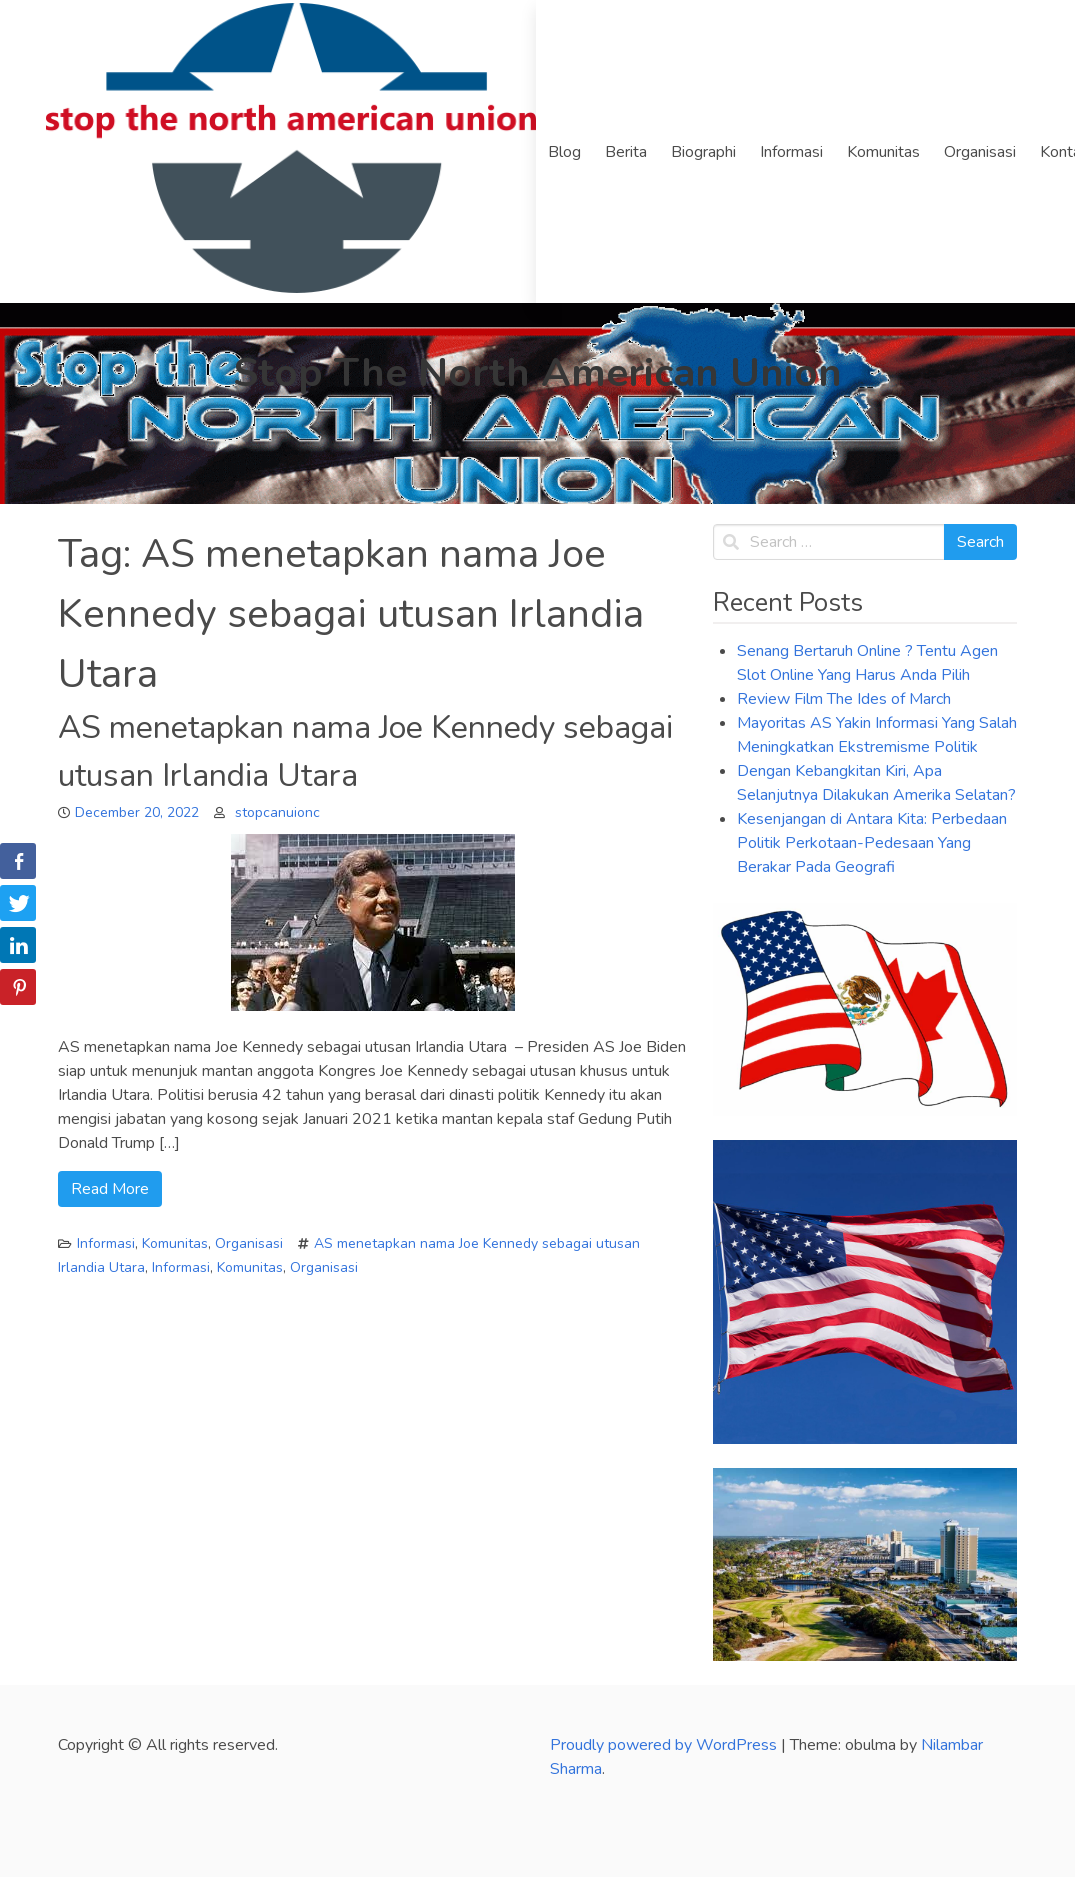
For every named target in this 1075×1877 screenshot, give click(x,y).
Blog (564, 152)
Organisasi (980, 152)
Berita (626, 152)
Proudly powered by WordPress (665, 1745)
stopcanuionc (277, 812)
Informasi (791, 152)
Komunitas (883, 152)
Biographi (703, 152)
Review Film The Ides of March (844, 699)
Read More (110, 1189)
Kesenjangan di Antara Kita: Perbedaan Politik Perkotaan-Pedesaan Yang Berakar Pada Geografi (872, 843)
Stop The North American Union (538, 373)
